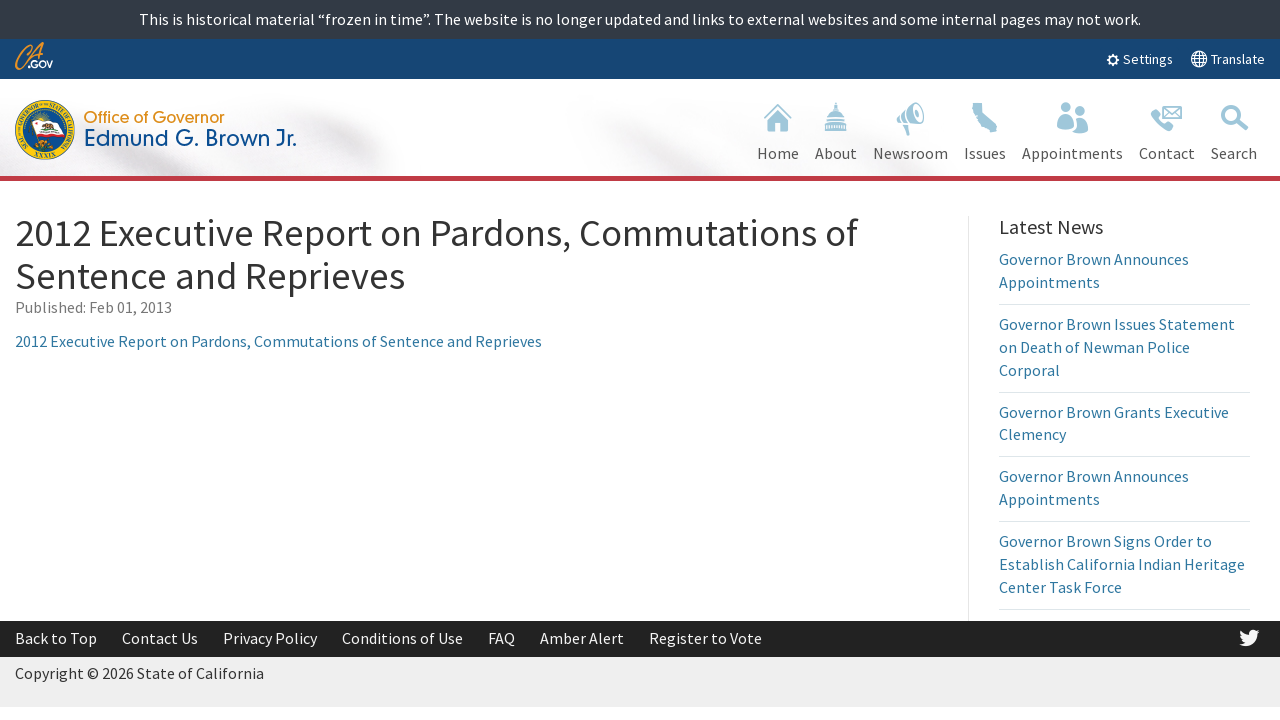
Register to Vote (705, 638)
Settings (1139, 59)
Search (1234, 129)
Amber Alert (582, 638)
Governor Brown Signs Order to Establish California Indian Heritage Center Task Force (1122, 564)
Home (778, 129)
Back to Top (56, 638)
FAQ (501, 638)
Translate (1227, 58)
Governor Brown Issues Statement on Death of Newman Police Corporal (1117, 347)
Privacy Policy (270, 638)
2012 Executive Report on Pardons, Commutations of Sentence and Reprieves (278, 341)
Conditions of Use (402, 638)
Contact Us (160, 638)
